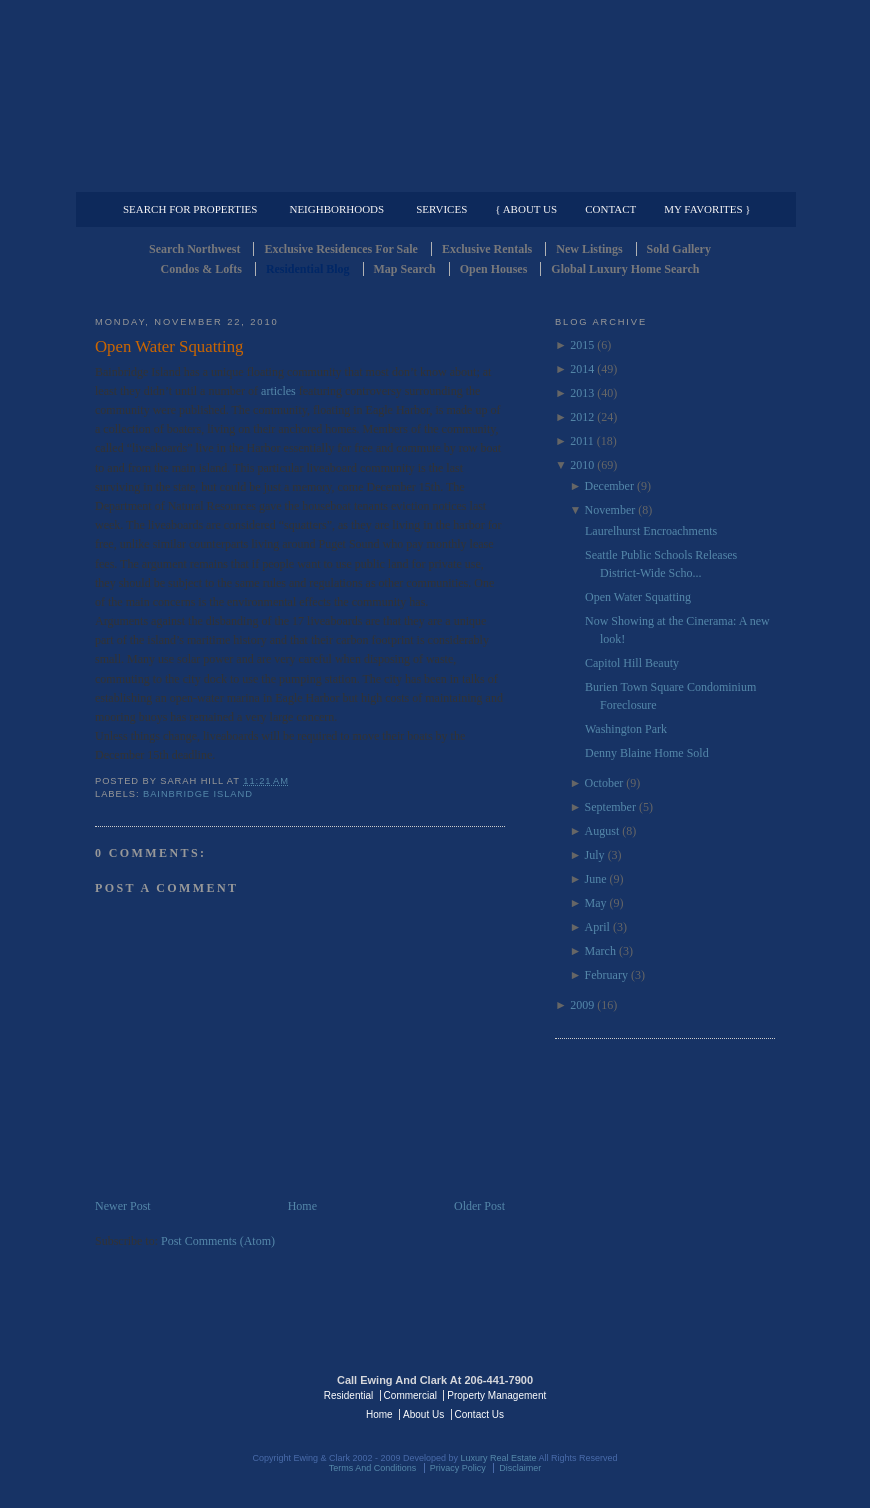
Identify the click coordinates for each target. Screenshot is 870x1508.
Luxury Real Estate (688, 1394)
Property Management (670, 176)
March (600, 951)
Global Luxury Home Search (625, 269)
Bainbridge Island (198, 794)
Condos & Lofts (201, 269)
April (597, 927)
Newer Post (123, 1206)
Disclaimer (520, 1468)
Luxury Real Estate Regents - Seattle (182, 1394)
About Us (423, 1414)
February (606, 975)
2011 (582, 441)
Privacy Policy (458, 1468)
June (596, 879)
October (604, 783)
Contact (610, 209)
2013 (582, 393)
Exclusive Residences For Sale (340, 249)
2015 (582, 345)
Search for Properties (190, 209)
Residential (348, 1395)
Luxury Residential (197, 176)
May (596, 903)
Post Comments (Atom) (218, 1241)
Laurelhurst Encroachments (651, 531)
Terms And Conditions (373, 1468)
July (595, 855)
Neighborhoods (336, 209)
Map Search (405, 269)
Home (302, 1206)
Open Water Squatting (169, 346)
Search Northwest (194, 249)
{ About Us (526, 209)
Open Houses (494, 269)
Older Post (479, 1206)
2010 (582, 465)
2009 (582, 1005)
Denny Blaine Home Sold (647, 753)
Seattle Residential (435, 95)
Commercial (431, 176)
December (609, 486)
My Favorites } (707, 209)
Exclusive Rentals (487, 249)
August (602, 831)
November (610, 510)
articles (278, 391)
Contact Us (479, 1414)
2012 (582, 417)
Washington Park (626, 729)
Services (441, 209)
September (610, 807)
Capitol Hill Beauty (632, 663)
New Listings (589, 249)
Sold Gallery (679, 249)
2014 (582, 369)
